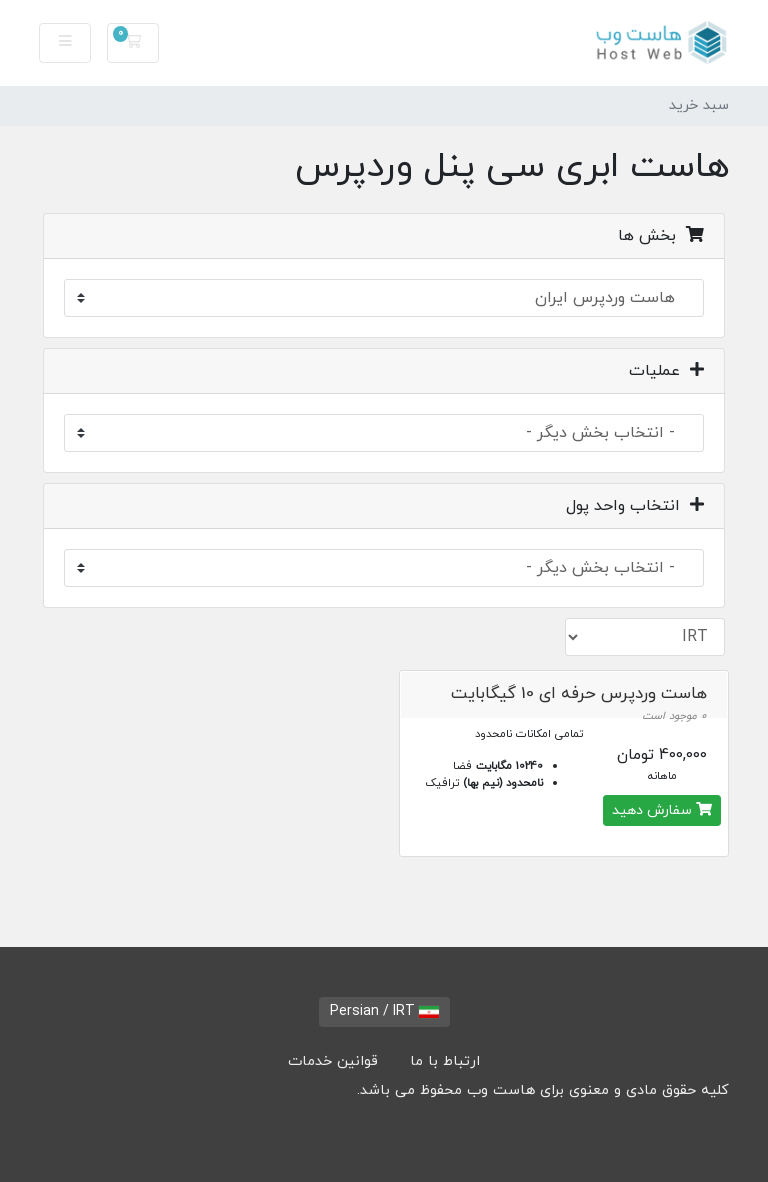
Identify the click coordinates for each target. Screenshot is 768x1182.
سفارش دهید (662, 810)
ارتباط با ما (445, 1061)
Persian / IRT (384, 1011)
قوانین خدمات (333, 1061)
